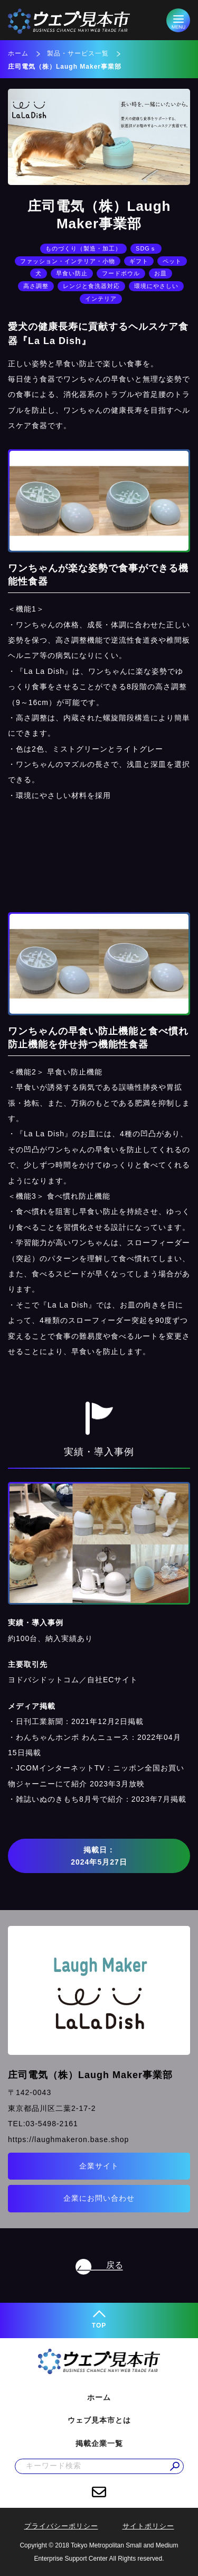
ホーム (18, 53)
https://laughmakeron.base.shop (68, 2139)
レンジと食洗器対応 (91, 286)
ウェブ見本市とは (99, 2420)
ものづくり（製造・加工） (83, 248)
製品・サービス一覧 (78, 53)
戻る (114, 2264)
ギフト (138, 261)
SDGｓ (146, 248)
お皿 (160, 273)
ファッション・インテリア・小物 (67, 261)
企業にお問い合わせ (99, 2198)
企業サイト (99, 2166)
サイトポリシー (148, 2526)
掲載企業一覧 (99, 2443)
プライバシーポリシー (61, 2526)
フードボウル (121, 273)
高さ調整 (36, 286)
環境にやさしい (156, 286)
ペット (172, 261)
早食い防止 (72, 273)
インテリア (101, 298)
